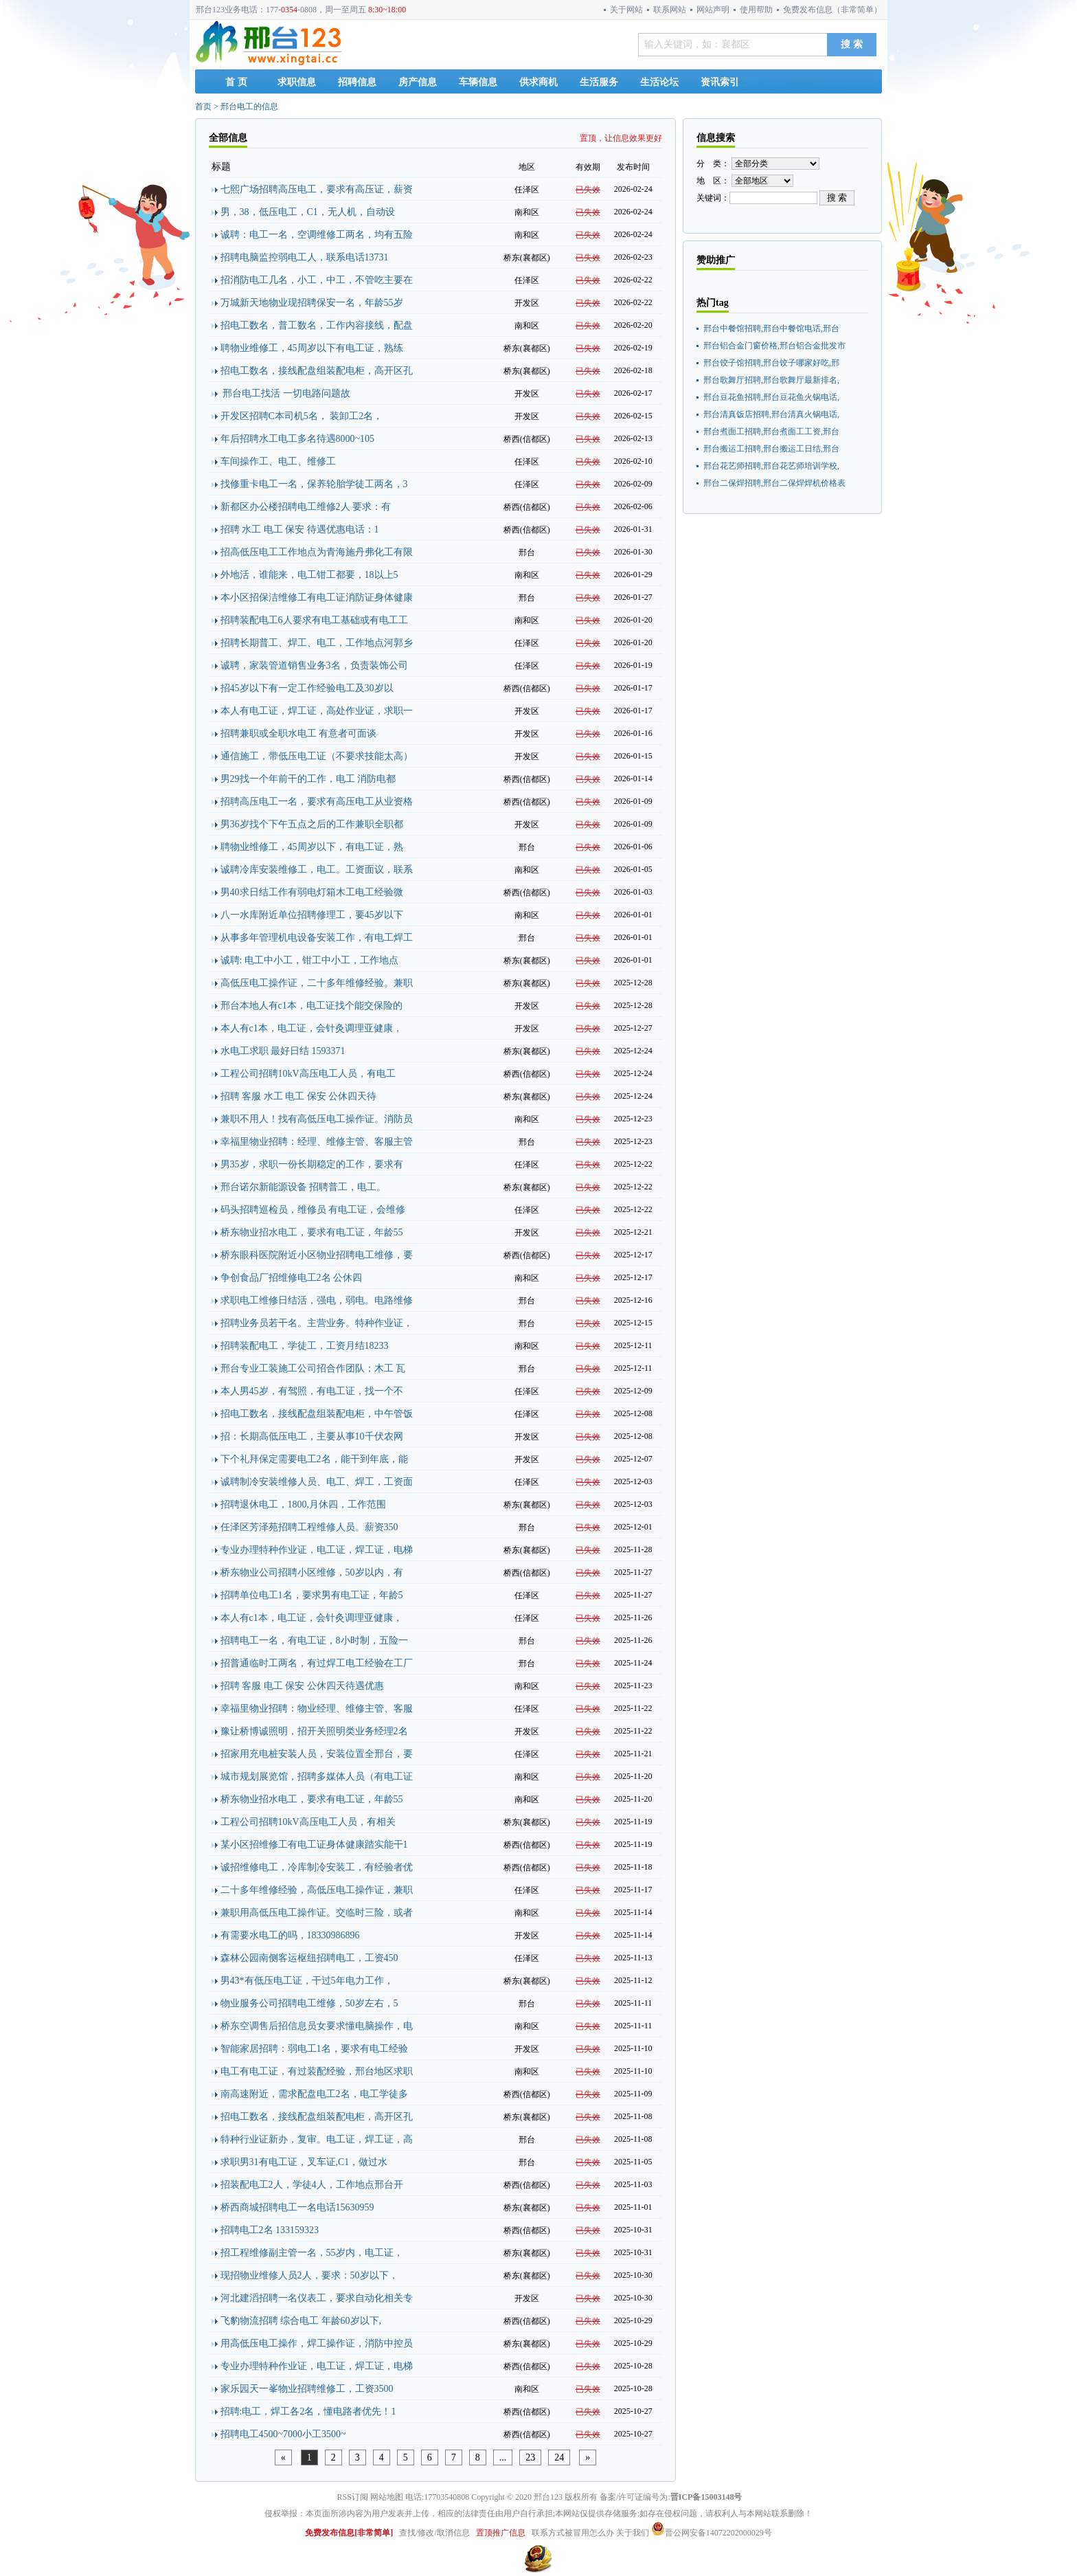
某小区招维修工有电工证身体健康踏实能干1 (314, 1844)
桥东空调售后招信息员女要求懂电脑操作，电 (316, 2026)
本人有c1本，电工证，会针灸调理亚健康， (311, 1028)
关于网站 (626, 9)
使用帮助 (756, 9)
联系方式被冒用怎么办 (573, 2533)
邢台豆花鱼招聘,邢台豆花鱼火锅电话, (771, 397)
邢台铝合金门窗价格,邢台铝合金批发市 (774, 345)
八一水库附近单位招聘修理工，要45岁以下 (311, 915)
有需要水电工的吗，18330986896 (290, 1935)
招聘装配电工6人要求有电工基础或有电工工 (314, 620)
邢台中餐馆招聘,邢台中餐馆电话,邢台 (771, 328)
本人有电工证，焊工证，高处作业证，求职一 (316, 711)
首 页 (236, 82)
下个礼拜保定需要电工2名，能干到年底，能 (314, 1459)
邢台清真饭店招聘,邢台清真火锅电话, (771, 414)
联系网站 (669, 9)
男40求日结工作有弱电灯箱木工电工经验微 (311, 892)
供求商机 (538, 82)
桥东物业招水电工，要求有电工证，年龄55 (311, 1232)
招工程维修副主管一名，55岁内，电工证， (311, 2253)
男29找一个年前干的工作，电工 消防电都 (308, 779)
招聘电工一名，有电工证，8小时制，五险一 (314, 1640)
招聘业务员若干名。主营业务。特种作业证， (316, 1323)
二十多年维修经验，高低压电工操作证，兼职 (316, 1890)
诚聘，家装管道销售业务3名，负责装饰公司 (314, 665)
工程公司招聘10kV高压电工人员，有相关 (308, 1822)
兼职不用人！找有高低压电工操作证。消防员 (316, 1119)
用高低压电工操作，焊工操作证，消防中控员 (316, 2343)
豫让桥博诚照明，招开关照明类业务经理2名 (314, 1731)
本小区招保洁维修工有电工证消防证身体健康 (316, 597)
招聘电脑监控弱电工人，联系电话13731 (304, 257)
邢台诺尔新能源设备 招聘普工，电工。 (303, 1187)
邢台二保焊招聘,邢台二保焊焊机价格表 (774, 483)
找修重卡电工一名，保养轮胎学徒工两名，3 (314, 484)
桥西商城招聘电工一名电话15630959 (297, 2207)
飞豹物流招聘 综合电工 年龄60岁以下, (301, 2321)
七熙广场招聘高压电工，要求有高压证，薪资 (316, 189)
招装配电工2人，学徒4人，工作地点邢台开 (311, 2185)
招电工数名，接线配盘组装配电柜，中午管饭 (316, 1414)
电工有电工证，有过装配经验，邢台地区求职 (316, 2071)
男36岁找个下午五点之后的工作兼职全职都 (311, 824)
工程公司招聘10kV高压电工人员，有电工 (308, 1073)
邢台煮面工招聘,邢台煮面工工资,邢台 (771, 431)
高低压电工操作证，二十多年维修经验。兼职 (316, 983)
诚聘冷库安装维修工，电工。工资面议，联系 (316, 869)
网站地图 (386, 2497)
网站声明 (712, 9)
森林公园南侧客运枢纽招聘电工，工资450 (309, 1958)
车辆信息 (478, 82)
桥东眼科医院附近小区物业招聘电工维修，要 (316, 1255)
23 (530, 2457)
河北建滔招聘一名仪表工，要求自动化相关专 (316, 2298)
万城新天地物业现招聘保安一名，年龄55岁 (311, 303)
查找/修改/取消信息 (434, 2533)
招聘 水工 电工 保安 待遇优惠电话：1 (299, 529)
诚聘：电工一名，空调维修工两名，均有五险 (316, 234)
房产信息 (417, 82)
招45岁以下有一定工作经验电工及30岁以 (307, 688)
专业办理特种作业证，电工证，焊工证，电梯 (316, 1550)
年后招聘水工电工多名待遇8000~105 (297, 439)
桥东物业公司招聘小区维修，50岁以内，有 (311, 1572)
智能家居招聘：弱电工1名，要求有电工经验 (314, 2048)
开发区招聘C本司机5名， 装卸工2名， (301, 416)
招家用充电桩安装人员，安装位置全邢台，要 (316, 1754)
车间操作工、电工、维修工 (278, 461)
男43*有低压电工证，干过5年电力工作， (307, 1980)
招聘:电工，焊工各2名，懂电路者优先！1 (308, 2411)
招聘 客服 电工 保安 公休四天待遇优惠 (302, 1686)
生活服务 (599, 82)
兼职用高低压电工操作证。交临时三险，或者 (316, 1912)
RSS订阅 (352, 2497)
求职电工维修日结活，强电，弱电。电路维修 (316, 1300)
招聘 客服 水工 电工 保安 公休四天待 (298, 1096)
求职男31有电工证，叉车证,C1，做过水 (304, 2162)
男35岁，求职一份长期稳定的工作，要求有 (311, 1164)
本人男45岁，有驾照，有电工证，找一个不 (311, 1391)
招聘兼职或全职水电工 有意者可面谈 (298, 733)
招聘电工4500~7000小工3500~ (283, 2434)
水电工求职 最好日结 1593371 (282, 1051)
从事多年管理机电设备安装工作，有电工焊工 (316, 937)
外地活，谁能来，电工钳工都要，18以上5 (309, 575)
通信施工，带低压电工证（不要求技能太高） (316, 756)
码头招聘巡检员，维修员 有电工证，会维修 (313, 1210)
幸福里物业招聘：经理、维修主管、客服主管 (316, 1141)
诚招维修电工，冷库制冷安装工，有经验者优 (316, 1867)
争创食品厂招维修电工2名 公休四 (291, 1278)
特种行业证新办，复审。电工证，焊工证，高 (316, 2139)
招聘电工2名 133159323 (269, 2230)
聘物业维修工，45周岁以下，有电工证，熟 (311, 847)
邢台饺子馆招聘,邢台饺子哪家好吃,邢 (771, 363)
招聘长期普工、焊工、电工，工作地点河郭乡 (316, 643)
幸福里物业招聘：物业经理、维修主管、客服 (316, 1708)
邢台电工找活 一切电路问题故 (285, 393)
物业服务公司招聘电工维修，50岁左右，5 (309, 2003)
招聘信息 (357, 82)
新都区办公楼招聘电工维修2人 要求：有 (306, 507)
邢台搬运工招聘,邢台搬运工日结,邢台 (771, 448)
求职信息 (296, 82)
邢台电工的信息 (249, 106)
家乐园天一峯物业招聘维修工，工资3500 (307, 2389)
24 (559, 2457)
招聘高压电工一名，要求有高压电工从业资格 (316, 801)
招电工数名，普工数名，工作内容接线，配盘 (316, 325)
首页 (203, 106)
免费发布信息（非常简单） (832, 9)
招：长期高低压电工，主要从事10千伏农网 (311, 1436)
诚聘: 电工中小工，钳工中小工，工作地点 (309, 960)
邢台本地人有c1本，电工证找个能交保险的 (311, 1005)
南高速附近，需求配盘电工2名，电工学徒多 (314, 2094)
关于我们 (632, 2533)
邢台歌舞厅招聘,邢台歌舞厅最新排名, (771, 380)
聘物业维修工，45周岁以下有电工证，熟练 (311, 348)
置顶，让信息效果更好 (621, 138)
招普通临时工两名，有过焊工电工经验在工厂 (316, 1663)
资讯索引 (720, 82)
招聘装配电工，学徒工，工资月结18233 (304, 1346)
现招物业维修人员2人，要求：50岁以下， (309, 2275)
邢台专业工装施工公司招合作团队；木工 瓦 (313, 1368)
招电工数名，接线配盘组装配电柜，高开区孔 (316, 371)
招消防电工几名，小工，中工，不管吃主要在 (316, 280)
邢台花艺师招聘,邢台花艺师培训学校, (771, 466)
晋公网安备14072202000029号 (711, 2533)
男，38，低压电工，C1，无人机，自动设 (307, 212)
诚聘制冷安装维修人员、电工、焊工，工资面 (316, 1482)
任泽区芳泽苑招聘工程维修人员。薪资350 (309, 1527)
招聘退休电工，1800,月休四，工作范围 (303, 1504)
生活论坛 (659, 82)
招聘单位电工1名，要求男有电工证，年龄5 (311, 1595)
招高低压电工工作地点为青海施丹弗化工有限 (316, 552)
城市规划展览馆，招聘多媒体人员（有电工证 (316, 1776)
